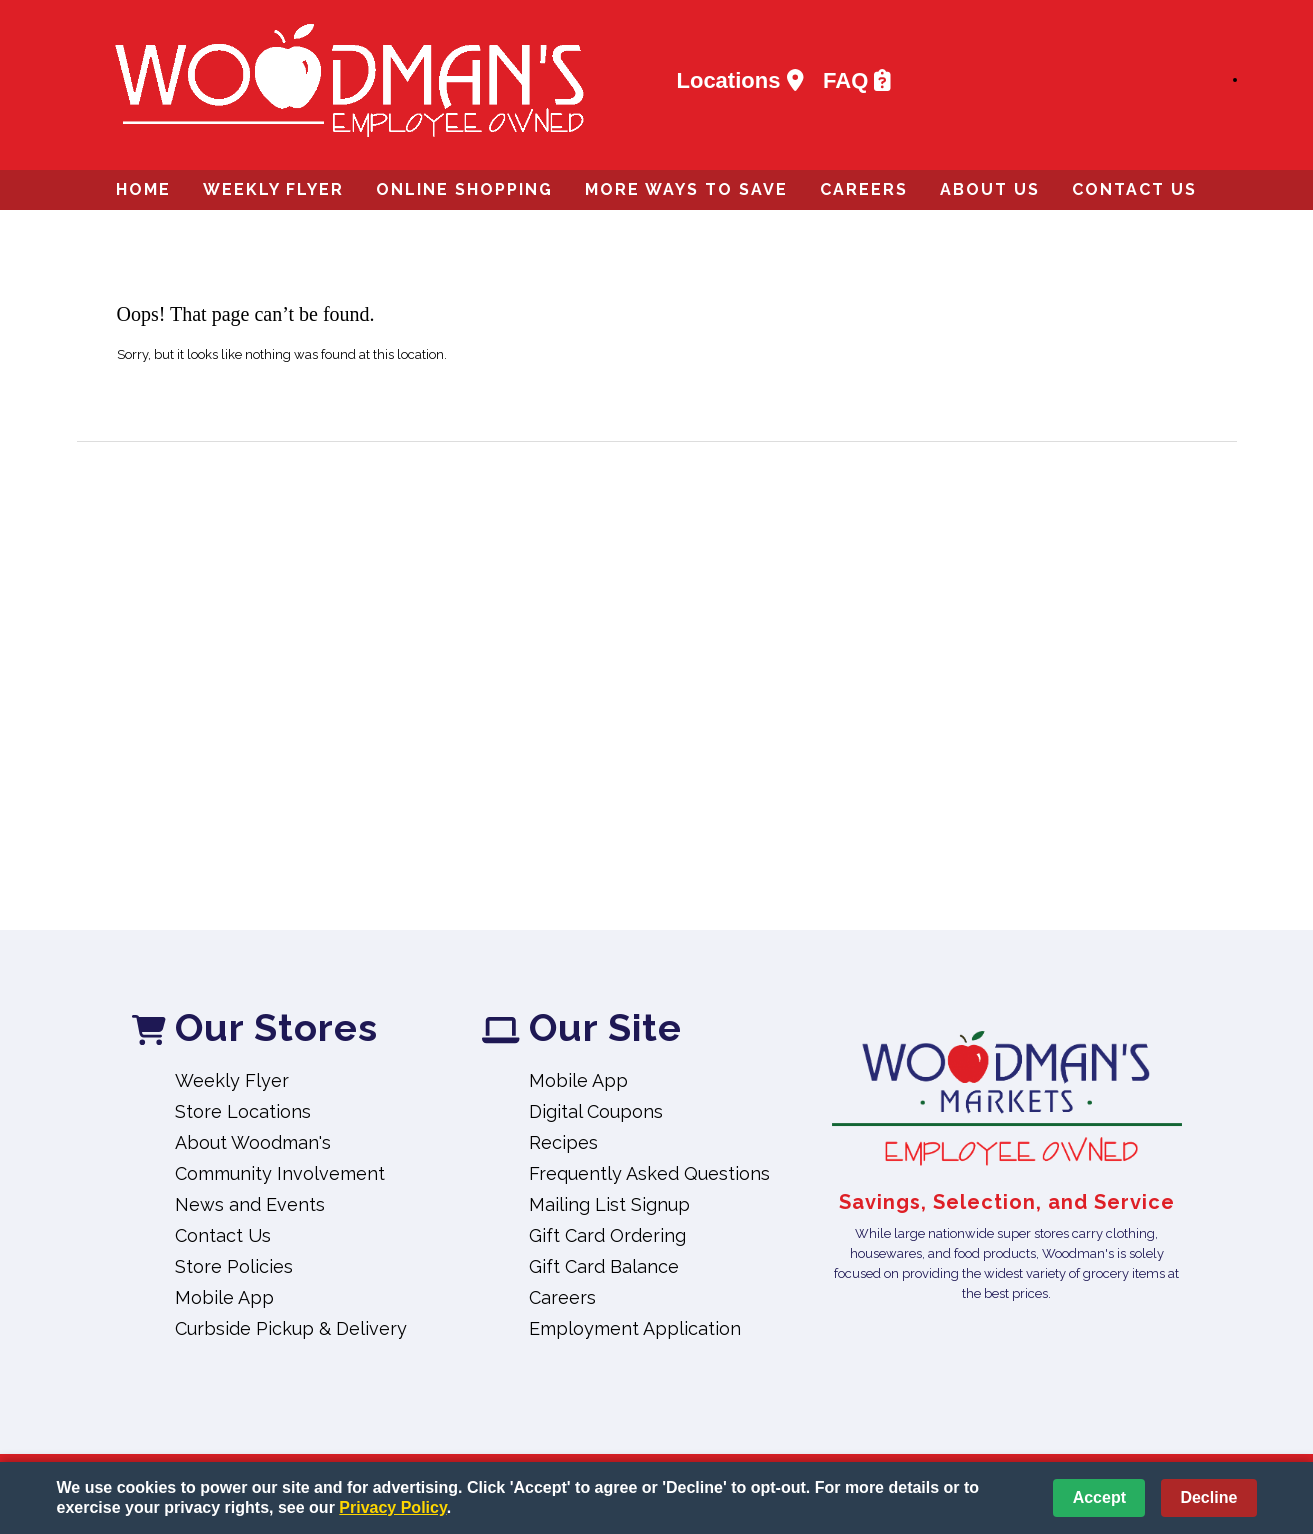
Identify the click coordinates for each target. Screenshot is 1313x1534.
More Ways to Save (686, 189)
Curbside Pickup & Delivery (291, 1328)
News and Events (250, 1204)
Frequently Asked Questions (649, 1173)
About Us (990, 189)
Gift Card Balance (604, 1266)
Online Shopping (464, 189)
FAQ (857, 80)
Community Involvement (280, 1173)
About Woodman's (253, 1142)
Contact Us (1134, 189)
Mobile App (224, 1297)
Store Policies (234, 1266)
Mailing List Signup (609, 1204)
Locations (740, 80)
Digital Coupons (596, 1111)
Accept (1099, 1497)
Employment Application (635, 1328)
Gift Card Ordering (607, 1235)
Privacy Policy (392, 1507)
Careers (864, 189)
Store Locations (243, 1111)
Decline (1208, 1497)
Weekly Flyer (273, 189)
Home (143, 189)
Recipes (563, 1142)
